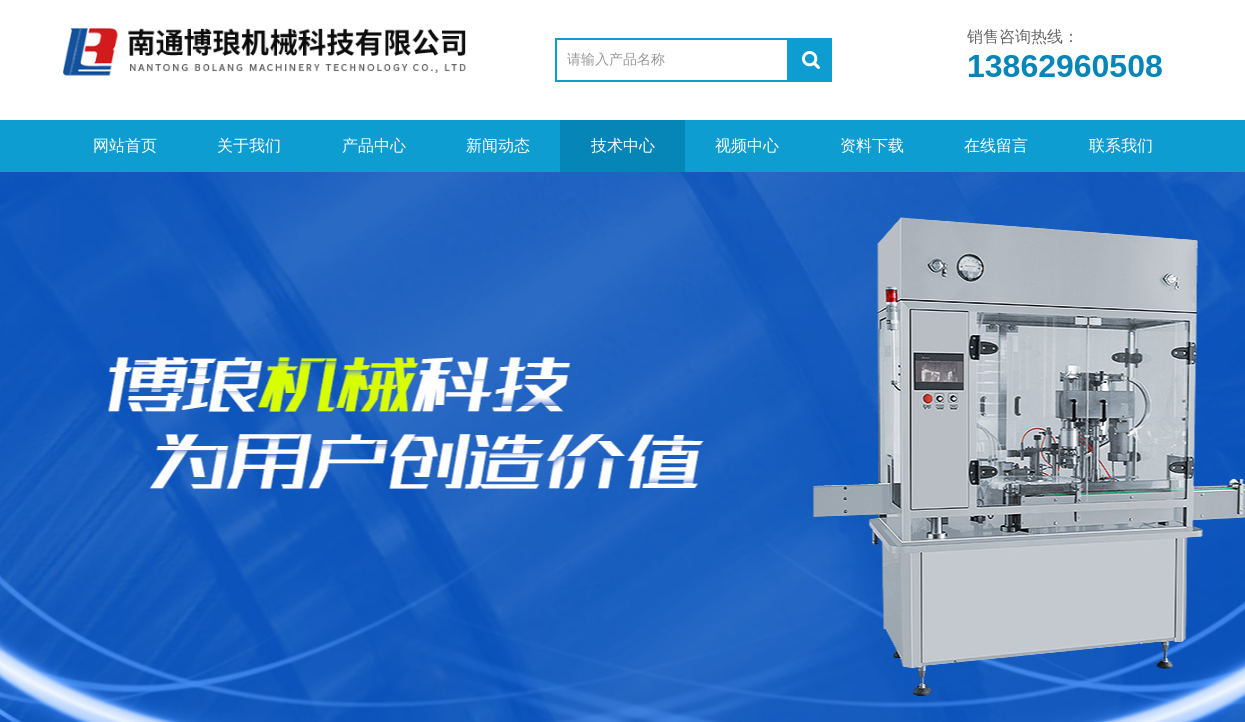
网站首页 (125, 145)
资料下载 (872, 145)
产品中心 (374, 145)
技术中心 (623, 145)
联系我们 (1121, 145)
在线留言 (996, 145)
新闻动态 (498, 145)
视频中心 (747, 145)
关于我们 (249, 145)
